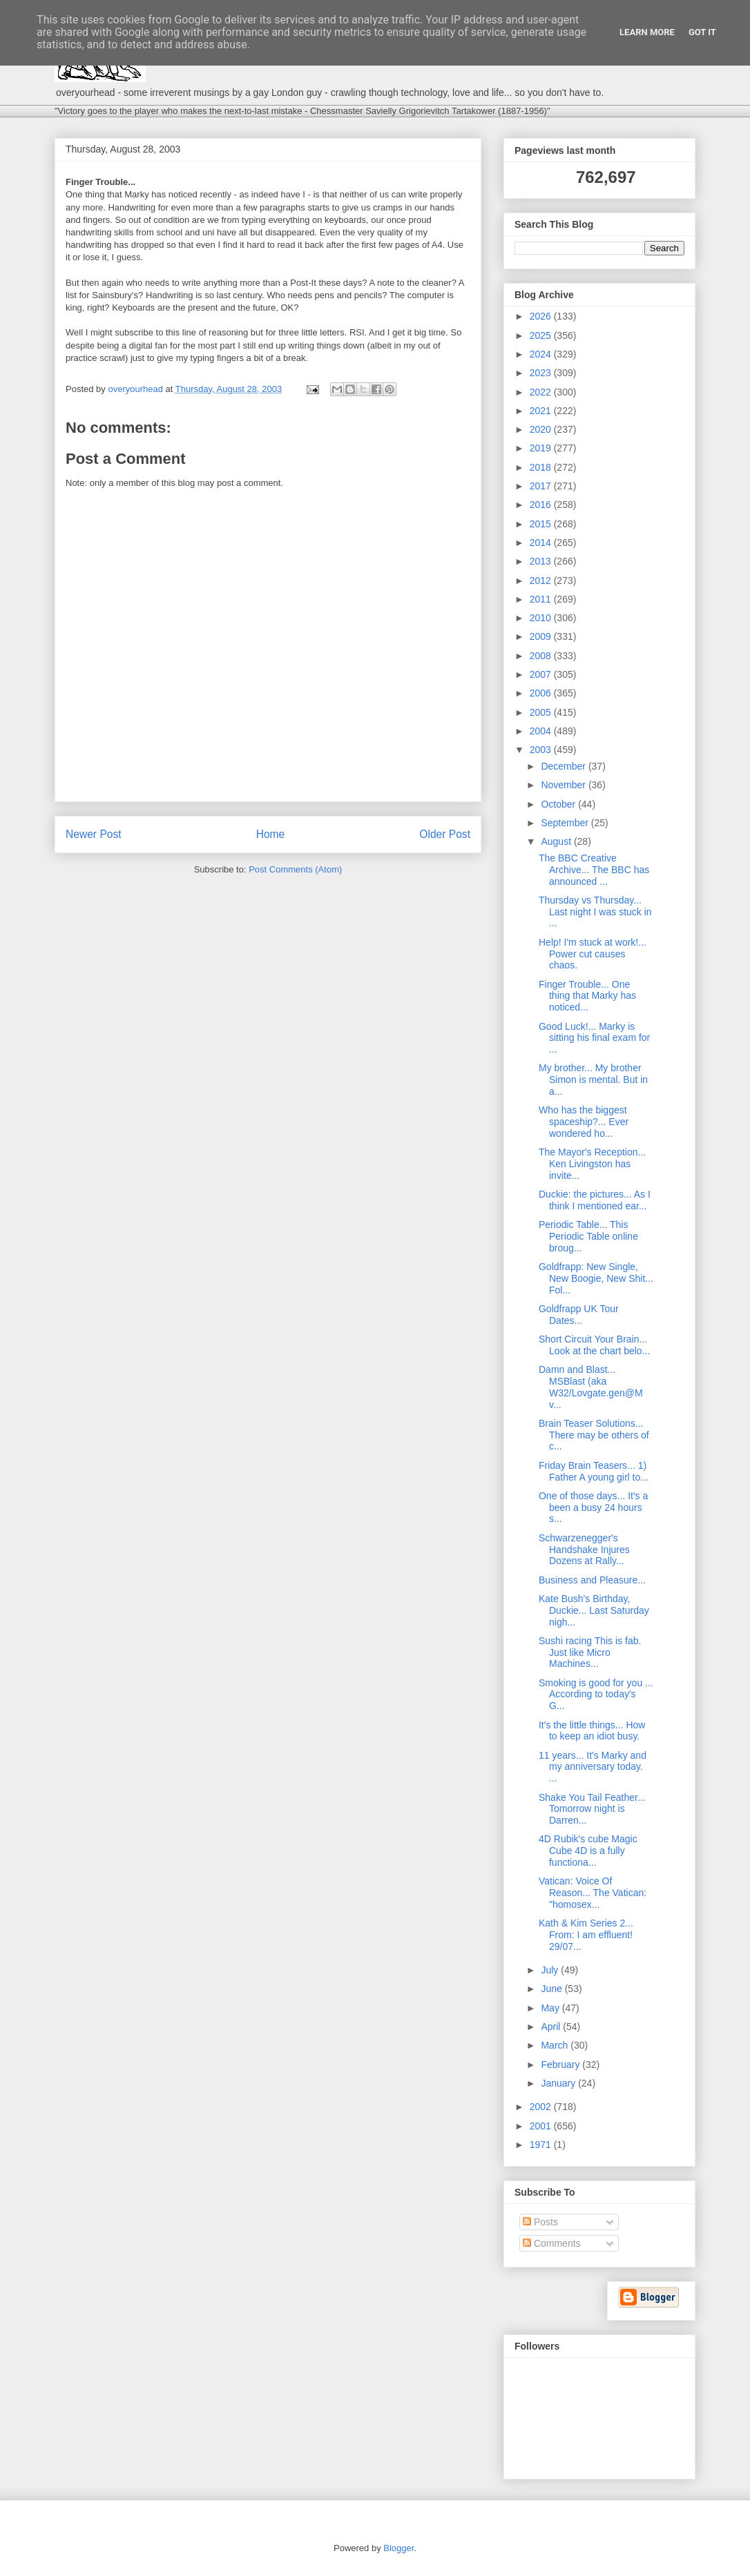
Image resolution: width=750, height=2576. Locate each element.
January (559, 2083)
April (552, 2026)
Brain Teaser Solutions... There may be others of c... (594, 1435)
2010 (542, 617)
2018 (542, 467)
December (564, 766)
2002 (542, 2106)
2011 (542, 599)
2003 (542, 749)
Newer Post (94, 834)
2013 (542, 561)
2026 (542, 316)
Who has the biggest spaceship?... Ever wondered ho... (583, 1121)
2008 (542, 655)
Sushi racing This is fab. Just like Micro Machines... (590, 1652)
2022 (542, 392)
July (551, 1969)
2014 (542, 542)
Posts (540, 2221)
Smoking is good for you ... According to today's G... (596, 1694)
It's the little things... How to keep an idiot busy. (592, 1730)
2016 (542, 504)
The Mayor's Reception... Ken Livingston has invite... (592, 1163)
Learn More (647, 32)
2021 (542, 410)
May (551, 2007)
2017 (542, 485)
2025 (542, 335)
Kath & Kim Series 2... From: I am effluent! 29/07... (586, 1935)
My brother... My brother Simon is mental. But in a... (593, 1079)
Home (270, 834)
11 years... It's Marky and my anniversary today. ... (592, 1767)
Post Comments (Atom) (295, 869)
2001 (542, 2125)
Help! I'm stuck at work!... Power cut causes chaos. (592, 954)
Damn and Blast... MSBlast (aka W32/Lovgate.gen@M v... (591, 1386)
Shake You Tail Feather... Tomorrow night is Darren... (592, 1809)
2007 (542, 674)
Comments (552, 2243)
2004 (542, 730)
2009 (542, 636)
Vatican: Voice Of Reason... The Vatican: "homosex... (592, 1892)
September (565, 822)
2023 (542, 372)
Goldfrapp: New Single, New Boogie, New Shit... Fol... (596, 1278)
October (559, 804)
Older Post (444, 834)
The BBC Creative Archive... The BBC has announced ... (594, 869)
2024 (542, 354)
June (552, 1988)
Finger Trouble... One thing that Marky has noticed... (587, 996)
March (555, 2045)
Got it (702, 32)
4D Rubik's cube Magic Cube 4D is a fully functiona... (588, 1850)
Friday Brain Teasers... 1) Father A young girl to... (593, 1471)
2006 (542, 693)
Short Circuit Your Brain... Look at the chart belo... (594, 1345)
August (557, 841)
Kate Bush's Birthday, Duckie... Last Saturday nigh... (594, 1610)
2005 (542, 712)
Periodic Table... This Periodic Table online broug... (588, 1236)
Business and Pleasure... (592, 1579)
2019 (542, 447)
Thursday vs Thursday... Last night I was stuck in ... (595, 912)
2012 (542, 580)
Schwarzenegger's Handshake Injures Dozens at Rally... (584, 1549)
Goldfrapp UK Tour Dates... (579, 1314)
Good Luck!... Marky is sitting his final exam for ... (594, 1038)
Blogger (398, 2548)
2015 (542, 523)
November (564, 784)
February (561, 2064)
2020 (542, 429)
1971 (542, 2144)
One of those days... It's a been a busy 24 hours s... (593, 1507)
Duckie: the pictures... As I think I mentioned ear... (595, 1200)
